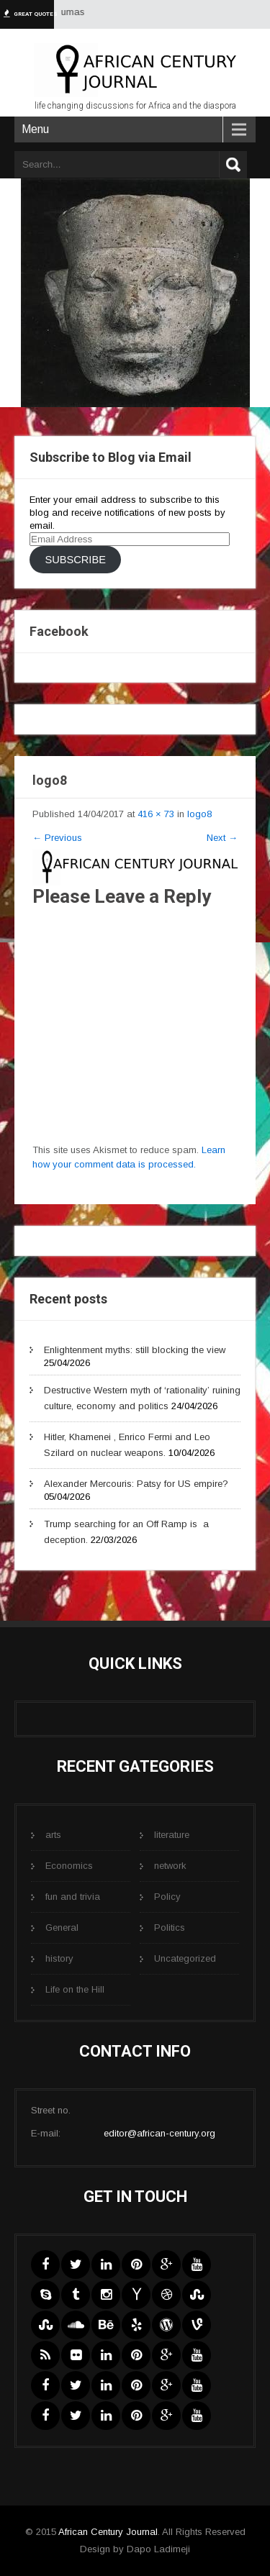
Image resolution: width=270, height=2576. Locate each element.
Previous (57, 837)
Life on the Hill (74, 1989)
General (61, 1927)
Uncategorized (185, 1958)
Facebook (59, 631)
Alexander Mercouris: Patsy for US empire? (136, 1483)
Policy (167, 1896)
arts (53, 1834)
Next (222, 837)
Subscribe (75, 559)
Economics (69, 1865)
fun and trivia (72, 1896)
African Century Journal (108, 2531)
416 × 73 (156, 814)
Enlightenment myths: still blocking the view (134, 1349)
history (59, 1958)
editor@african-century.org (159, 2133)
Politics (169, 1927)
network (170, 1865)
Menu (35, 129)
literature (171, 1834)
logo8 (199, 814)
